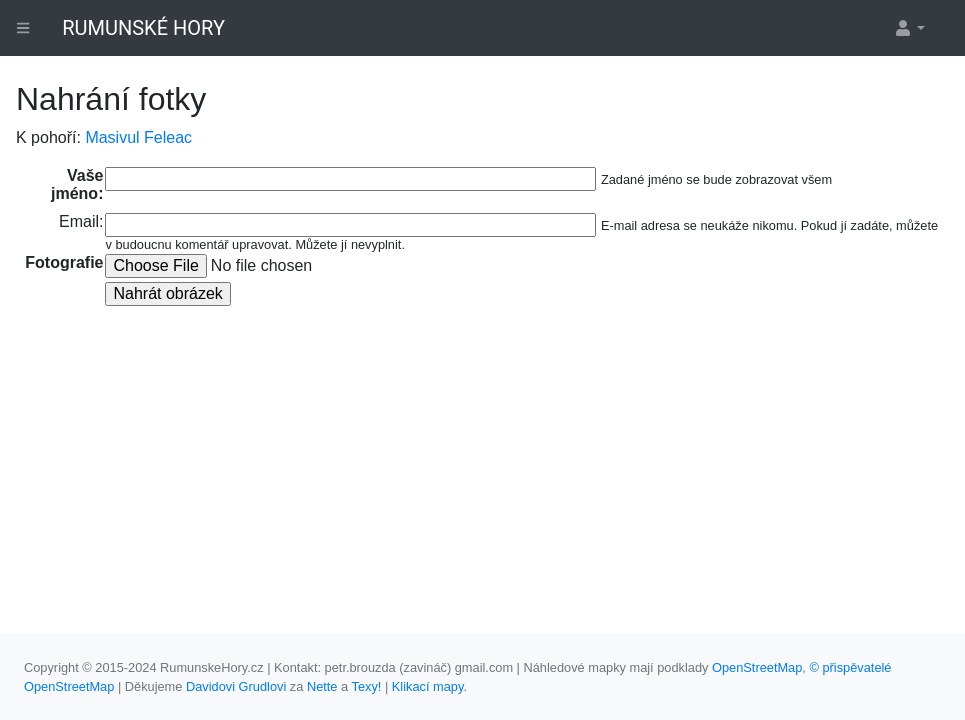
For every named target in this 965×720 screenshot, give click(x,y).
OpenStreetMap (757, 667)
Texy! (366, 686)
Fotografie (64, 262)
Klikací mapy (428, 686)
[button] (909, 28)
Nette (322, 686)
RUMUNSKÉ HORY (143, 28)
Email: (81, 221)
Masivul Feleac (138, 137)
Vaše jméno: (77, 184)
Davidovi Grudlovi (236, 686)
